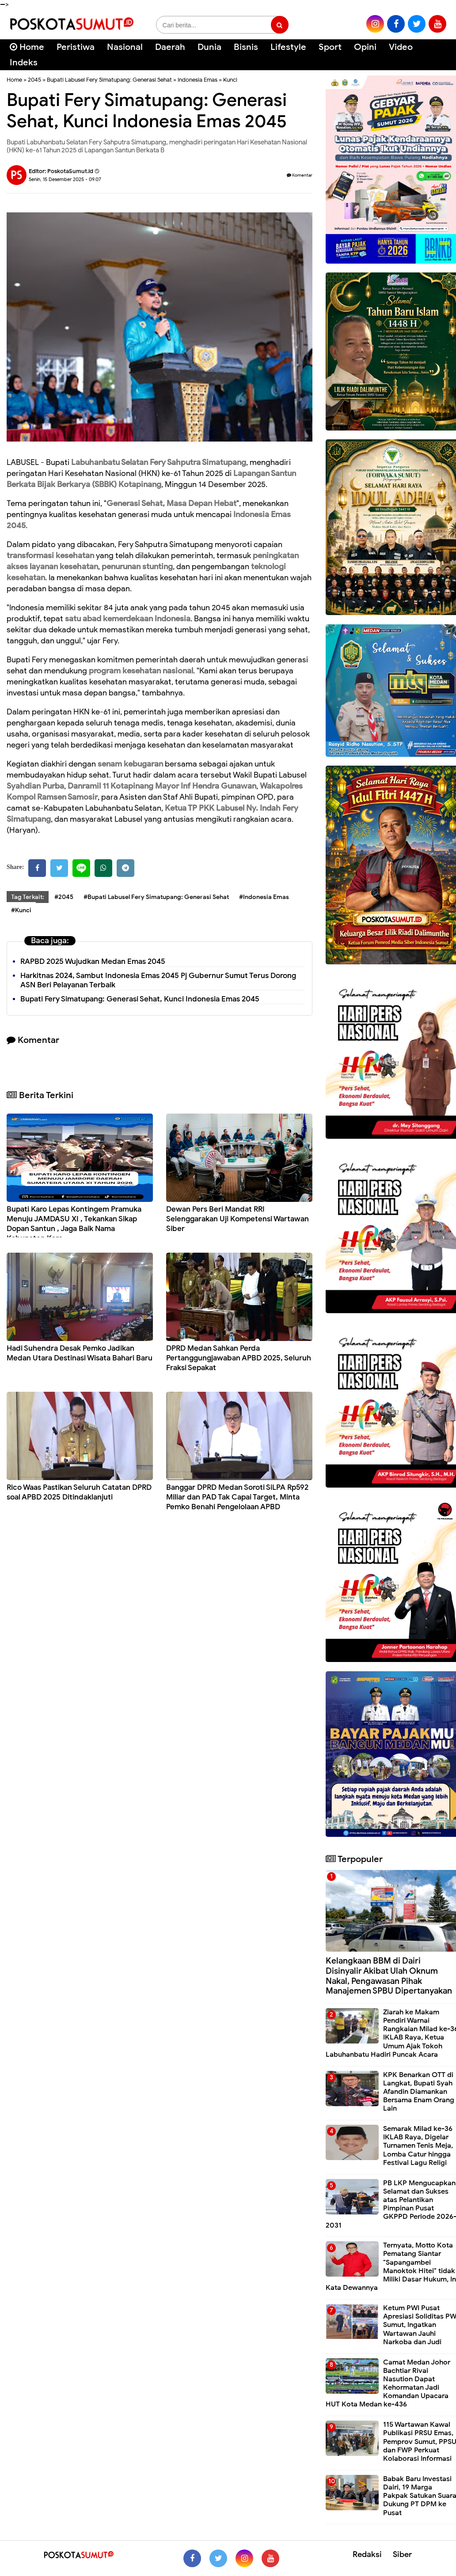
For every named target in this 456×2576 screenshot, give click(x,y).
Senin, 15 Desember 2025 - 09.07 (65, 179)
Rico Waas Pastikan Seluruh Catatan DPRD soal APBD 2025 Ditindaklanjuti (79, 1492)
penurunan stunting (137, 566)
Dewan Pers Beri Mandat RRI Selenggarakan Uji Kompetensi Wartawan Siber (237, 1219)
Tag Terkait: (27, 897)
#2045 (63, 897)
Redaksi (367, 2554)
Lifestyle (288, 47)
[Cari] (438, 52)
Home (27, 47)
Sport (330, 47)
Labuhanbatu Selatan (109, 462)
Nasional (125, 47)
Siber (402, 2554)
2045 (34, 79)
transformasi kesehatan (50, 555)
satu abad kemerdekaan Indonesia (127, 618)
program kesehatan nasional (141, 671)
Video (401, 47)
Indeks (24, 62)
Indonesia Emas (197, 79)
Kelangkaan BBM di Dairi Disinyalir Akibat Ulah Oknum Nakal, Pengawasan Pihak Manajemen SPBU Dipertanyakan (389, 1976)
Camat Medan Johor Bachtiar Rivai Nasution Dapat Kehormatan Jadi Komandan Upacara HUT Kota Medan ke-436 (388, 2383)
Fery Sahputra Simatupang (198, 462)
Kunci (230, 79)
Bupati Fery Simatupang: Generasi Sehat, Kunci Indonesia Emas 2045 (139, 999)
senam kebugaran (130, 764)
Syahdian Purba (35, 786)
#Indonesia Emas (264, 897)
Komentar (299, 175)
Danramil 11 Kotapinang (110, 786)
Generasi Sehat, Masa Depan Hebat (171, 503)
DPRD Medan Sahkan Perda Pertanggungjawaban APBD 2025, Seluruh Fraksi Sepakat (238, 1358)
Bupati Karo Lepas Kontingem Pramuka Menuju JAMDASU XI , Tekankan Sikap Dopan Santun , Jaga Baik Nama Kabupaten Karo (74, 1224)
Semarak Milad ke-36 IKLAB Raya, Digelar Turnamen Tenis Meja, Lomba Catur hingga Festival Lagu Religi (418, 2145)
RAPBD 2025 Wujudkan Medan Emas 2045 (92, 961)
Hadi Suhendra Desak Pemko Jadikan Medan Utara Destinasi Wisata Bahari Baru (79, 1353)
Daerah (170, 47)
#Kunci (21, 910)
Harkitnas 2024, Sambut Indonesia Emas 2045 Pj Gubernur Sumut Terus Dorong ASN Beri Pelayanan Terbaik (158, 980)
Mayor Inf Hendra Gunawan (205, 786)
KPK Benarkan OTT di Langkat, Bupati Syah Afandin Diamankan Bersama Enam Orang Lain (418, 2091)
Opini (365, 47)
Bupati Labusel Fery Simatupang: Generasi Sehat (109, 79)
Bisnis (246, 47)
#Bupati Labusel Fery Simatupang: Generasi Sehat (156, 897)
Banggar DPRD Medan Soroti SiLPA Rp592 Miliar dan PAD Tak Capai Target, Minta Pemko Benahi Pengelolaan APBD (237, 1497)
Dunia (209, 47)
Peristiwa (76, 47)
